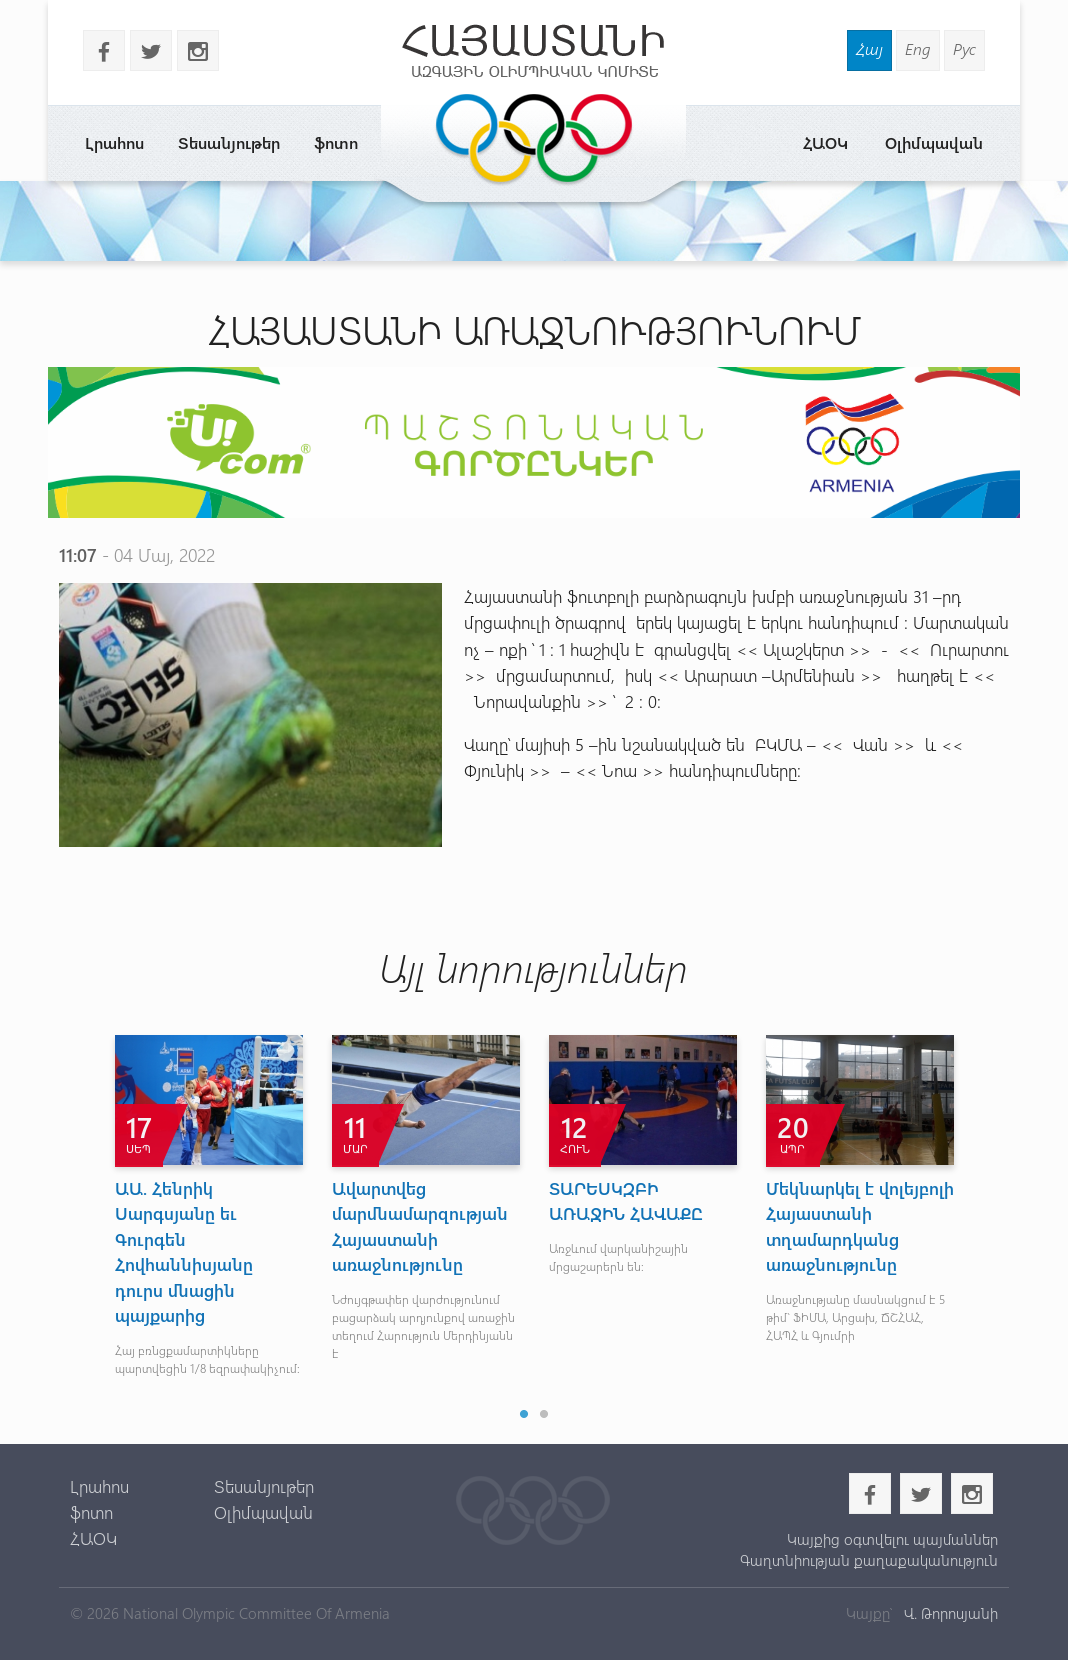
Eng (918, 48)
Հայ (869, 48)
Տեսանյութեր (229, 142)
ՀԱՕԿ (825, 142)
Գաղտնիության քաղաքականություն (869, 1560)
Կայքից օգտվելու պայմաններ (892, 1539)
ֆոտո (336, 142)
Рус (964, 48)
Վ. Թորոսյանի (949, 1613)
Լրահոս (114, 142)
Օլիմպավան (934, 142)
